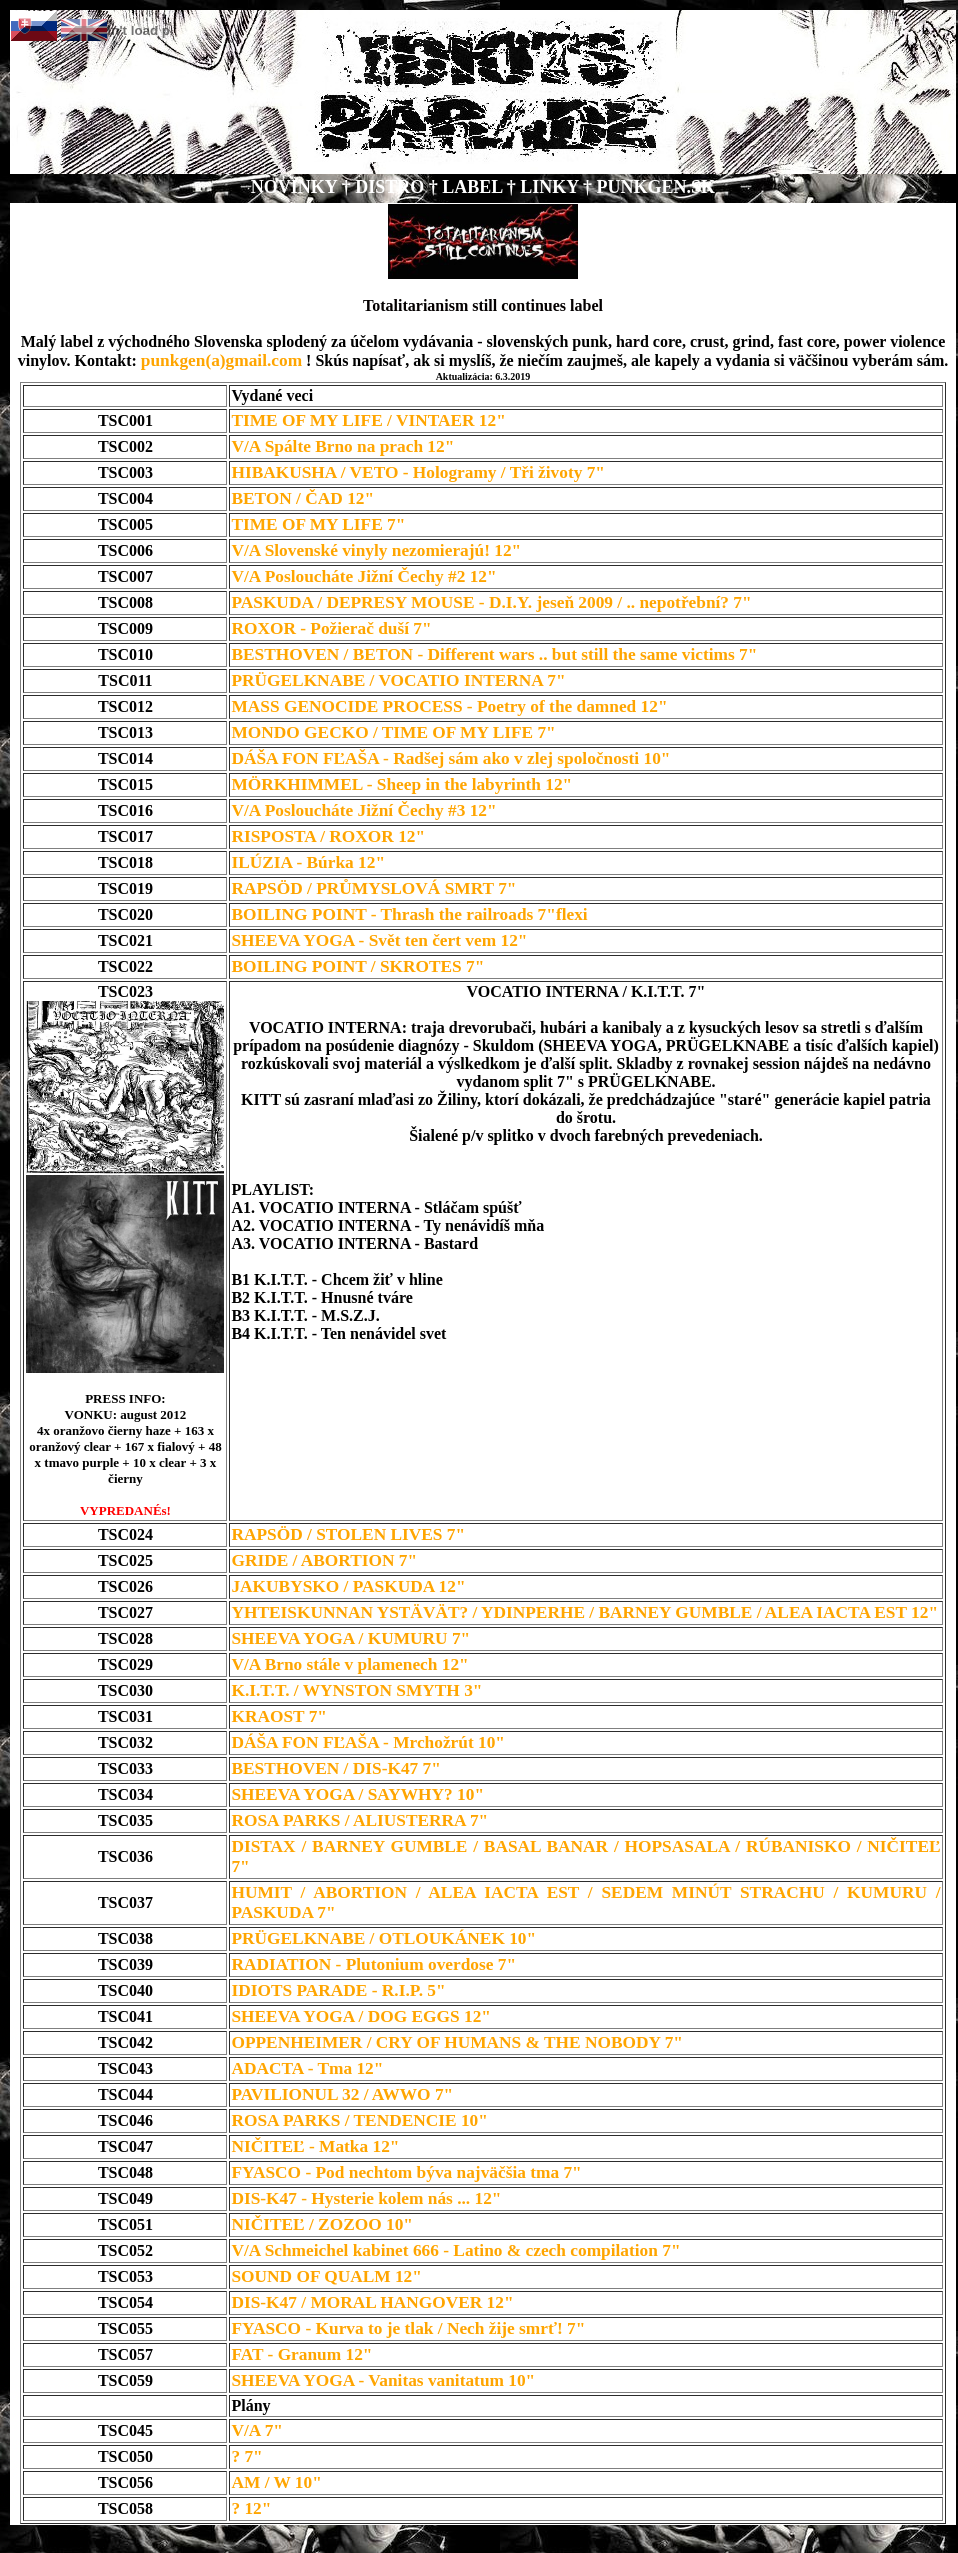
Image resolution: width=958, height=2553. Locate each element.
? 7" (246, 2456)
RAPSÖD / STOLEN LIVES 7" (348, 1534)
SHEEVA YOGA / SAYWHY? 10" (357, 1794)
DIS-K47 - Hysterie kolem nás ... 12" (366, 2198)
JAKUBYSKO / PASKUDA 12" (348, 1586)
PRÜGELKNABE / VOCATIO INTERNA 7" (398, 680)
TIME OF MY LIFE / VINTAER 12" (368, 420)
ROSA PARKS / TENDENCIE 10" (359, 2120)
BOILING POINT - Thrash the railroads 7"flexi (409, 914)
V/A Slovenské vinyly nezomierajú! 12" (376, 550)
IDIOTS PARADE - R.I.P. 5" (338, 1990)
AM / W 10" (276, 2482)
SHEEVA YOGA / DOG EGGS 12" (361, 2016)
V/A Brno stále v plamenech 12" (349, 1664)
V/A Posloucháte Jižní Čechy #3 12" (363, 810)
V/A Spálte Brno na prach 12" (342, 446)
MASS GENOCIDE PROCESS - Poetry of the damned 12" (449, 706)
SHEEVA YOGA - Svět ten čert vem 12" (379, 940)
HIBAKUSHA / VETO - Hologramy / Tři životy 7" (418, 472)
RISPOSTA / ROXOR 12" (328, 836)
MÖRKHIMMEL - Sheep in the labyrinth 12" (401, 784)
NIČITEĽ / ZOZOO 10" (322, 2224)
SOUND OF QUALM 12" (326, 2276)
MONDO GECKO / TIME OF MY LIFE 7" (393, 732)
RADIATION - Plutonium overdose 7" (373, 1964)
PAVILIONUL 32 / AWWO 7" (342, 2094)
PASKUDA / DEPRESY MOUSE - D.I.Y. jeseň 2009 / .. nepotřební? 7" (491, 602)
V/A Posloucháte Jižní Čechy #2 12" (363, 576)
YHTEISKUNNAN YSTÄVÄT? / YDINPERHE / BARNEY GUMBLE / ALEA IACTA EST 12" (584, 1612)
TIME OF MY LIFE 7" (318, 524)
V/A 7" (257, 2430)
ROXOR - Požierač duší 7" (331, 628)
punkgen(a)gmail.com (221, 360)
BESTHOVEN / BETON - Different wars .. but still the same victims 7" (494, 654)
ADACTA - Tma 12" (307, 2068)
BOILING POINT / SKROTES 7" (357, 966)
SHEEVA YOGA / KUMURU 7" (350, 1638)
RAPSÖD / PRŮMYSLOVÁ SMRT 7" (373, 888)
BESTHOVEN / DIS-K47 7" (335, 1768)
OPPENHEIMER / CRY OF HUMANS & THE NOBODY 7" (457, 2042)
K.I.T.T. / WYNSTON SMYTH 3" (356, 1690)
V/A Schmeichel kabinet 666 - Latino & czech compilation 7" (455, 2250)
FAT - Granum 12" (301, 2354)
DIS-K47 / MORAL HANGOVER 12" (372, 2302)
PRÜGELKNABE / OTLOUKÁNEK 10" (383, 1938)
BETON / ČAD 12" (302, 498)
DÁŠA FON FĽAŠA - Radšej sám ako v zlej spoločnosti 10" (450, 758)
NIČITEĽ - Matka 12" (315, 2146)
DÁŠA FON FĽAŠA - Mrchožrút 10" (368, 1742)
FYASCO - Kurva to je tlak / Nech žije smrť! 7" (408, 2328)
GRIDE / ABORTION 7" (324, 1560)
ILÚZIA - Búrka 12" (308, 862)
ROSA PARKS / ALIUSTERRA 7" (359, 1820)
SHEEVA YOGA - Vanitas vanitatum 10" (383, 2380)
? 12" (251, 2508)
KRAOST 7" (278, 1716)
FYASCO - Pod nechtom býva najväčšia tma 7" (406, 2172)
